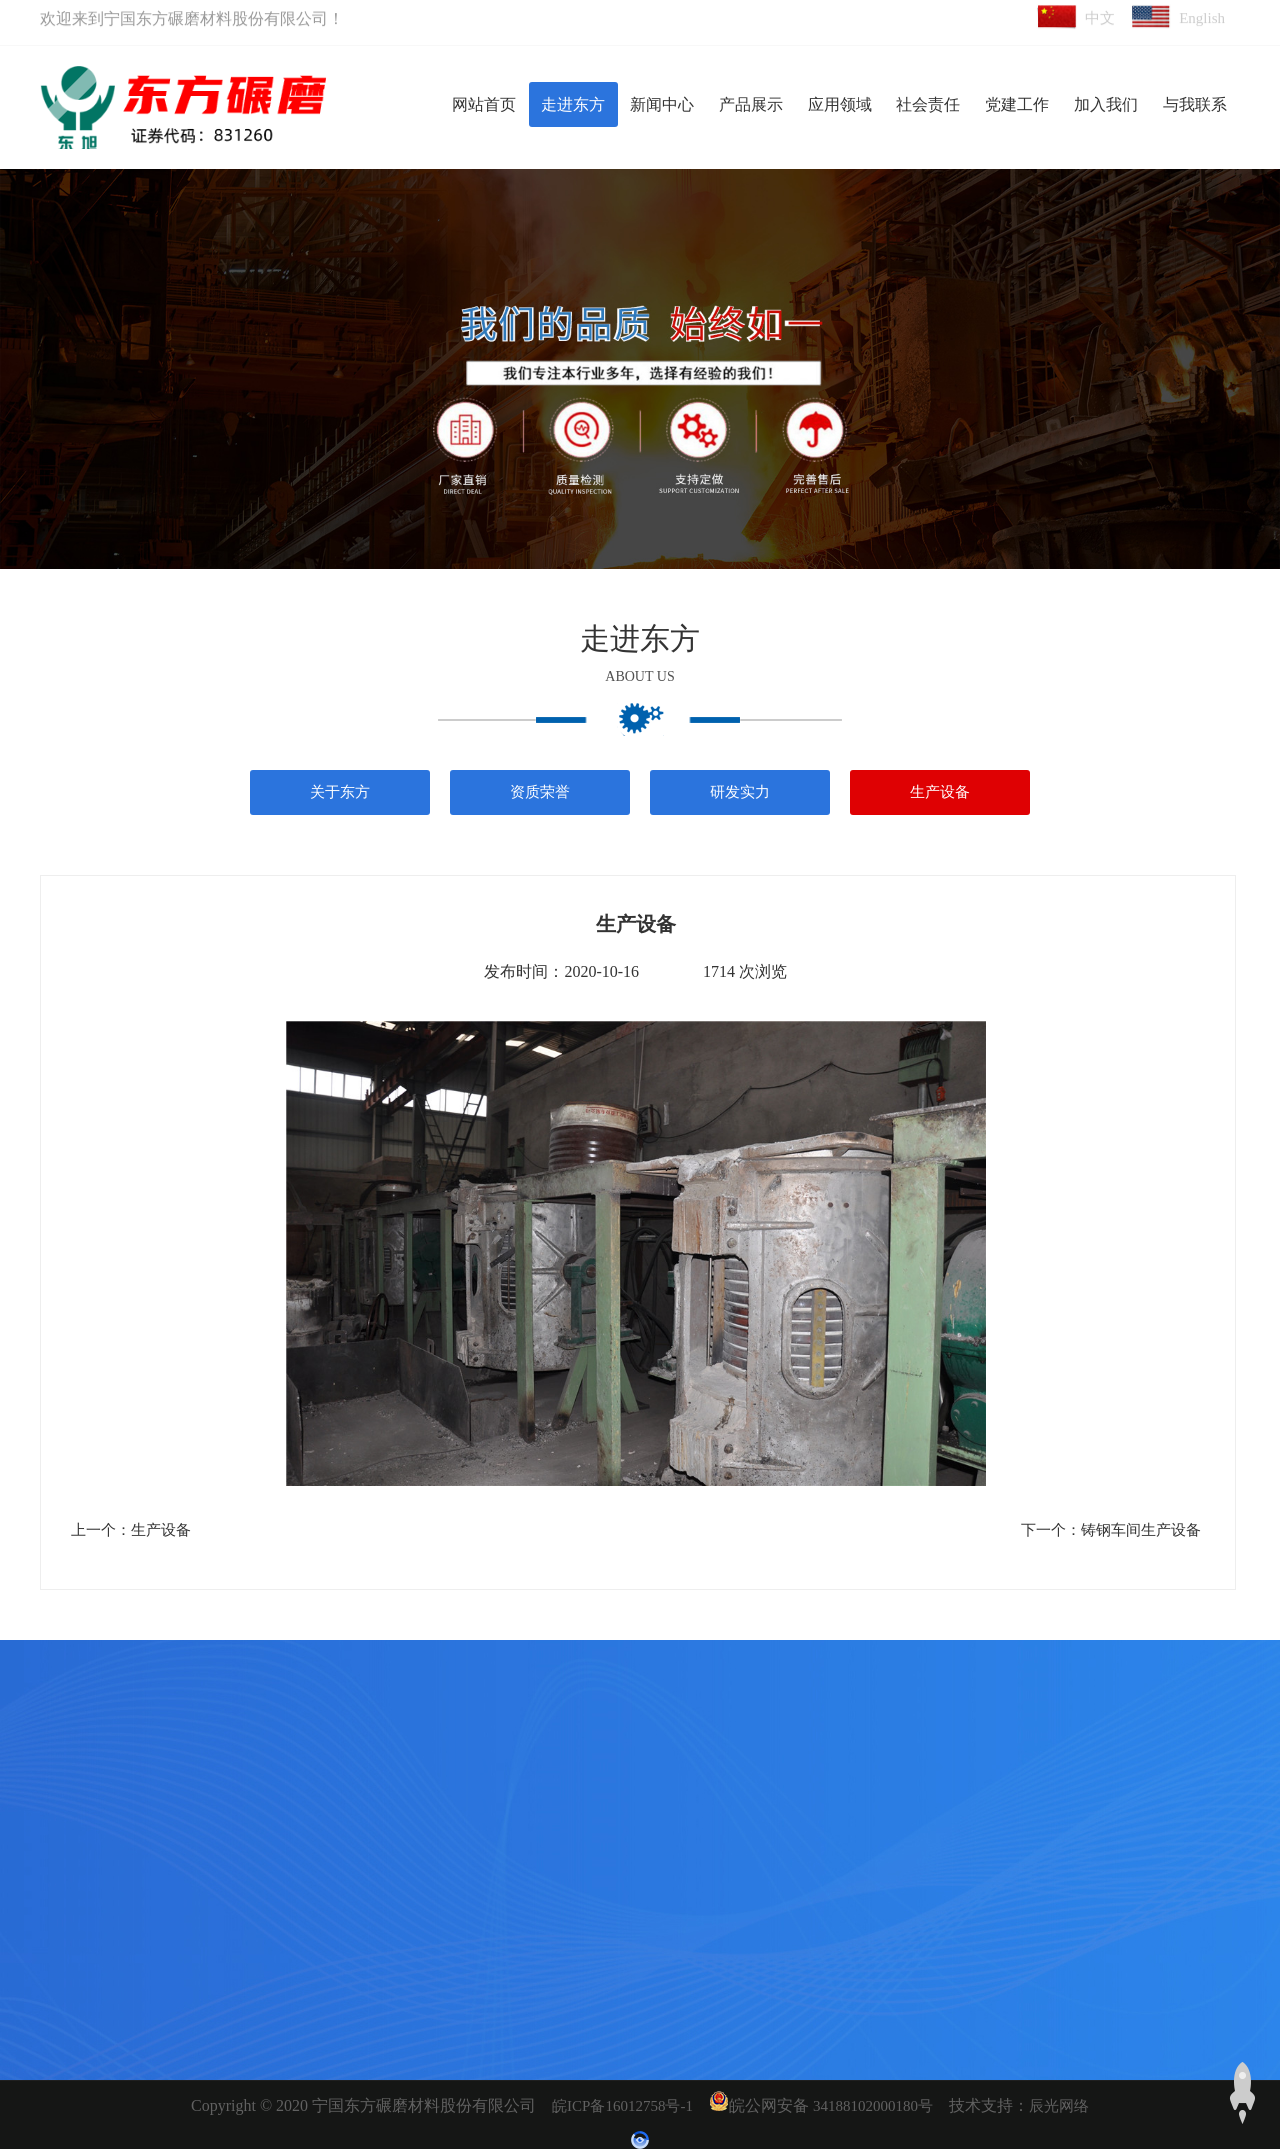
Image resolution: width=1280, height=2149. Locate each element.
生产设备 (940, 792)
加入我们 (1106, 104)
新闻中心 (662, 104)
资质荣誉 (540, 792)
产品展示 (751, 104)
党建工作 (1017, 104)
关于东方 (340, 792)
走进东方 (573, 104)
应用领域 (840, 104)
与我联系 (1195, 104)
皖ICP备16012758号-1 (622, 2106)
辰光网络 (1059, 2106)
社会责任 (928, 104)
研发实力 (740, 792)
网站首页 (484, 104)
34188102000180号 (873, 2106)
